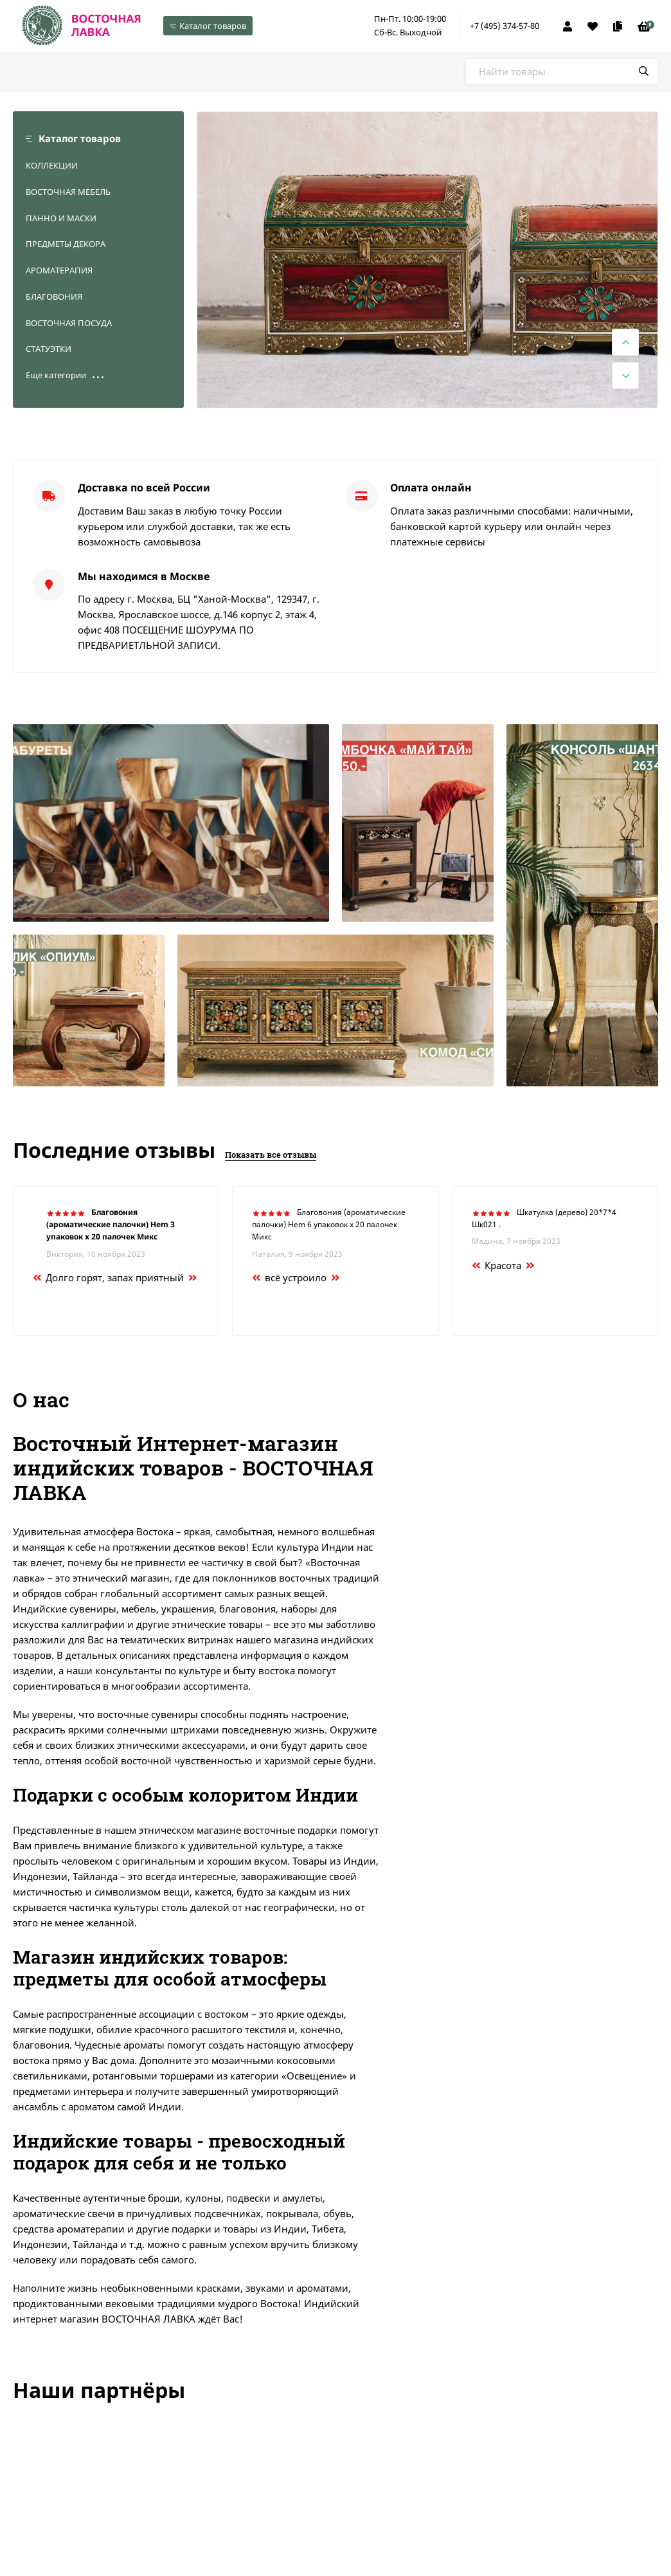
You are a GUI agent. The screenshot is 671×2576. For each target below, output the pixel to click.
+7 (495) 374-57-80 (504, 26)
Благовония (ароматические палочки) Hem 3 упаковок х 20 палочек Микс (110, 1224)
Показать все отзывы (270, 1154)
